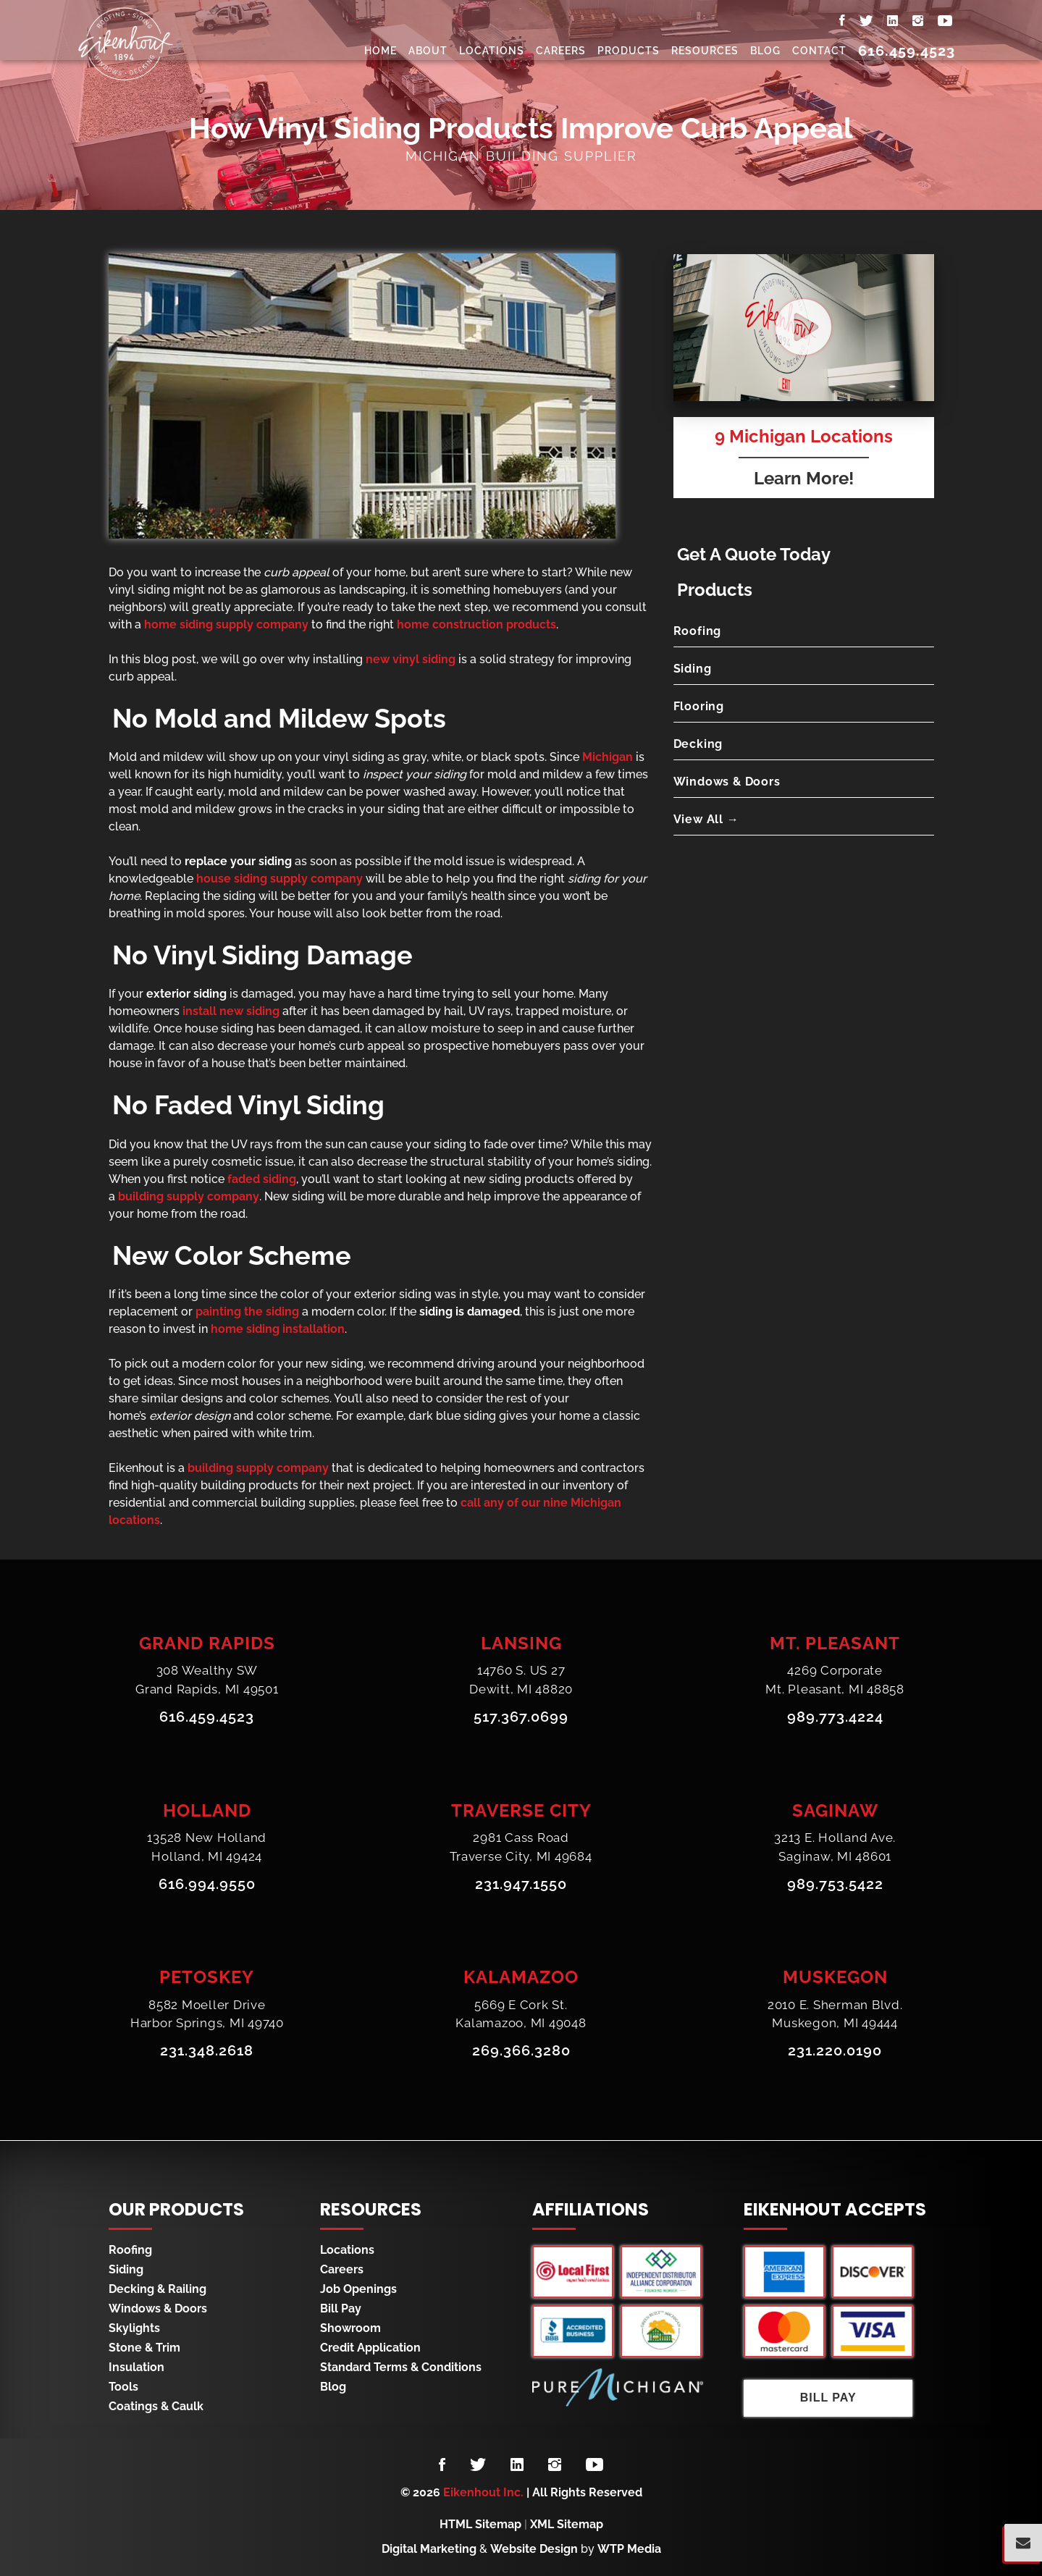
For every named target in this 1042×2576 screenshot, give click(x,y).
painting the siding (247, 1311)
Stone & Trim (144, 2347)
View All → (706, 819)
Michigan (607, 757)
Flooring (698, 706)
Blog (765, 50)
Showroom (350, 2328)
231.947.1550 (521, 1884)
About (428, 50)
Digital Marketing (429, 2549)
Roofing (697, 631)
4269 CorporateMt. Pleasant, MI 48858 (834, 1680)
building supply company (188, 1196)
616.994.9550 (207, 1884)
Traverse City (521, 1810)
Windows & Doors (727, 781)
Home (380, 50)
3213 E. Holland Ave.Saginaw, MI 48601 (835, 1847)
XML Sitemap (566, 2524)
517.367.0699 (521, 1717)
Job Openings (358, 2289)
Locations (491, 50)
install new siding (231, 1011)
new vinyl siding (410, 659)
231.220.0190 (835, 2052)
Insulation (136, 2367)
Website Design (534, 2549)
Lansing (521, 1643)
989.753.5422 (835, 1884)
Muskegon (835, 1977)
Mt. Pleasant (835, 1643)
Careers (561, 50)
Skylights (134, 2328)
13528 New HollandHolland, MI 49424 (206, 1847)
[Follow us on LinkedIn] (517, 2465)
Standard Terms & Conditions (401, 2367)
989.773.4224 (835, 1717)
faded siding (261, 1179)
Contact (819, 50)
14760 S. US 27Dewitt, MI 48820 (521, 1680)
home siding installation (278, 1329)
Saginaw (835, 1810)
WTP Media (629, 2549)
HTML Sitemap (480, 2524)
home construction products (476, 624)
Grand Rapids (207, 1643)
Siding (692, 668)
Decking (698, 744)
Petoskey (206, 1977)
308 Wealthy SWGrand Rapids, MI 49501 (207, 1680)
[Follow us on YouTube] (594, 2465)
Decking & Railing (157, 2289)
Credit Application (370, 2347)
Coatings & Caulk (156, 2406)
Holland (207, 1810)
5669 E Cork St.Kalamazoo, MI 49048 (520, 2015)
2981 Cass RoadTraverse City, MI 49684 (521, 1847)
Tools (123, 2387)
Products (628, 50)
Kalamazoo (521, 1977)
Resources (705, 50)
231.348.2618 (206, 2052)
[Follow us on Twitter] (478, 2465)
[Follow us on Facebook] (442, 2465)
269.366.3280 (521, 2052)
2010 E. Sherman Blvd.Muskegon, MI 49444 (835, 2015)
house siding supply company (279, 878)
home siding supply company (226, 624)
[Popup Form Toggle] (1023, 2543)
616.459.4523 (906, 50)
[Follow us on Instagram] (554, 2465)
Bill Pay (340, 2308)
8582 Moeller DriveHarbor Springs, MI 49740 (207, 2015)
